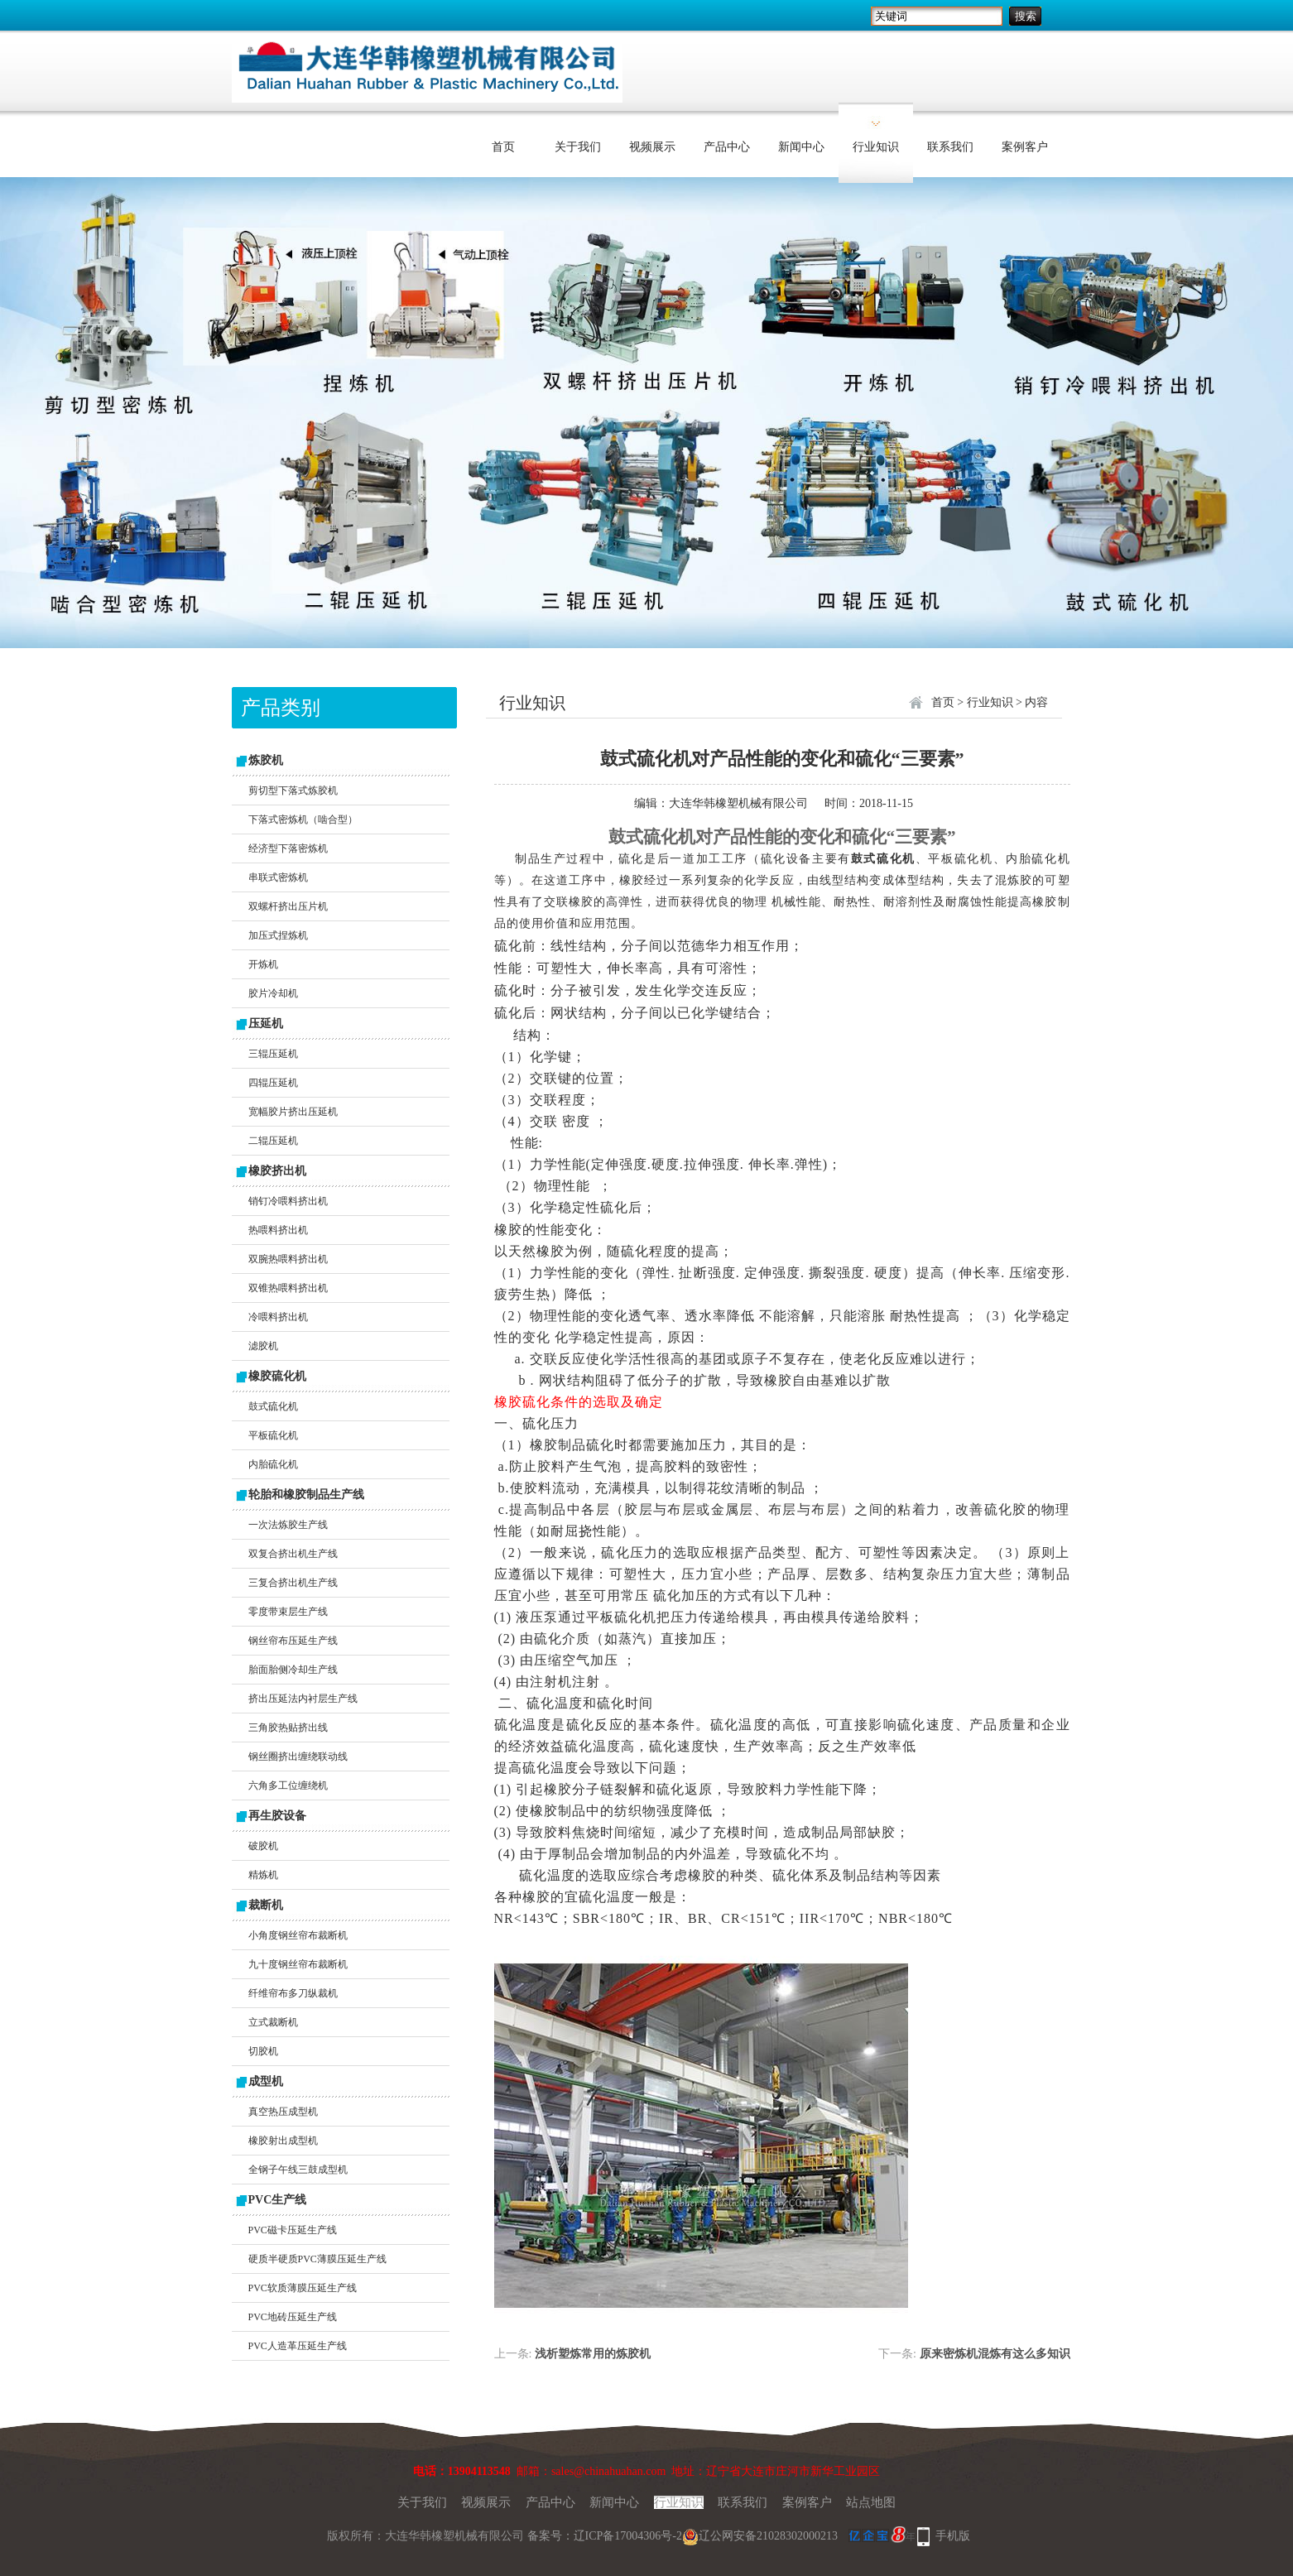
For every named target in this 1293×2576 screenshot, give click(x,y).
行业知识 (876, 147)
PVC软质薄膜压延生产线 (302, 2288)
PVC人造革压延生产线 (297, 2346)
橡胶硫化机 (277, 1376)
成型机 (265, 2081)
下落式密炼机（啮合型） (303, 819)
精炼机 (263, 1875)
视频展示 (652, 147)
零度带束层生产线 (288, 1611)
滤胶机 (263, 1346)
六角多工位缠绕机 (288, 1785)
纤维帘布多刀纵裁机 (293, 1993)
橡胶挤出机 (277, 1171)
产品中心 (727, 147)
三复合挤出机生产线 (293, 1582)
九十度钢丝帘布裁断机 (298, 1964)
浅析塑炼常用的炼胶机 (593, 2354)
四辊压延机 (273, 1083)
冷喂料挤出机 (278, 1317)
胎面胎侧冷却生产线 (293, 1669)
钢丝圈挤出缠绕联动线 (298, 1756)
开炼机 (263, 964)
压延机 (265, 1023)
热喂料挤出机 (278, 1230)
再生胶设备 (277, 1815)
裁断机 (265, 1905)
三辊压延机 (273, 1054)
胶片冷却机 (273, 993)
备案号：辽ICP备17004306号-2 (604, 2536)
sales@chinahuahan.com (608, 2471)
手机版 (952, 2536)
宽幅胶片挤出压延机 (293, 1111)
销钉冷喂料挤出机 (288, 1201)
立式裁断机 (273, 2022)
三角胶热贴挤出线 (288, 1727)
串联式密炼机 (278, 877)
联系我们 (950, 147)
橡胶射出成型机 (283, 2140)
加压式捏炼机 (278, 935)
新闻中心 (801, 147)
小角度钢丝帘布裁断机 (298, 1935)
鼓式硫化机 (273, 1406)
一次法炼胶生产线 (288, 1525)
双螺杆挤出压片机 (288, 906)
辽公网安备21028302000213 (760, 2536)
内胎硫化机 (273, 1464)
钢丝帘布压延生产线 (293, 1640)
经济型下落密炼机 (288, 848)
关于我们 (578, 147)
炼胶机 (265, 760)
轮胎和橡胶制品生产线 (306, 1494)
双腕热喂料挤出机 (288, 1259)
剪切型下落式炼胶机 (293, 790)
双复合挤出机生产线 (293, 1554)
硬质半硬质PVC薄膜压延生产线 (317, 2259)
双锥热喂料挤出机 (288, 1288)
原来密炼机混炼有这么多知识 (995, 2354)
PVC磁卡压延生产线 (292, 2230)
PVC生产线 (277, 2200)
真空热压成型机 (283, 2111)
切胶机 (263, 2051)
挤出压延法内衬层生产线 (303, 1698)
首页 (503, 147)
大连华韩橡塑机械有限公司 (738, 803)
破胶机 (263, 1846)
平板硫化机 (273, 1435)
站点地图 (871, 2502)
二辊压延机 (273, 1140)
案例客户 (1025, 147)
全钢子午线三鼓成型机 (298, 2169)
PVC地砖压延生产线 (292, 2317)
